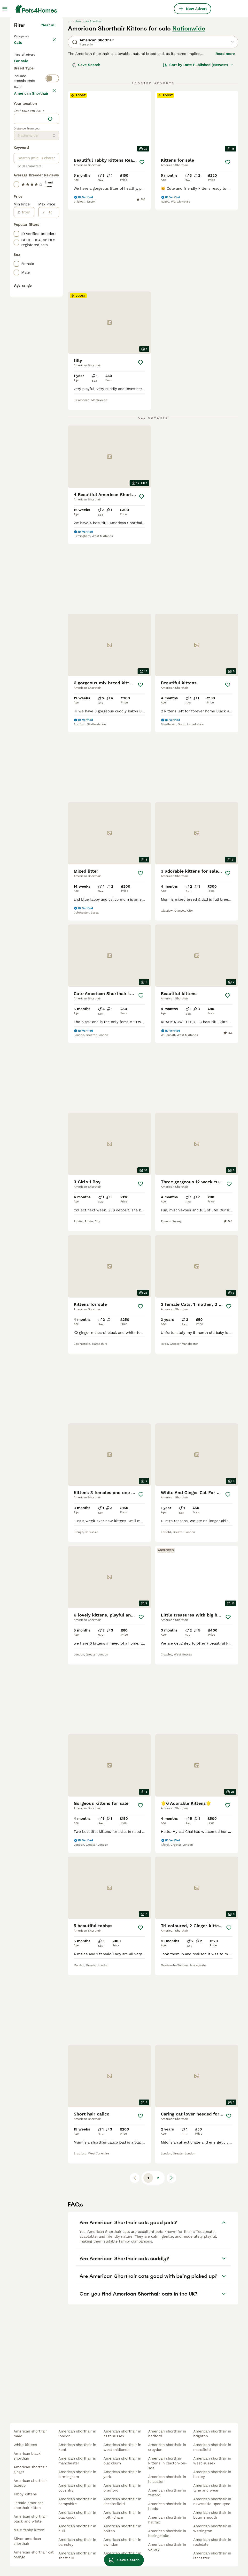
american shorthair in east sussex (122, 2433)
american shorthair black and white (30, 2518)
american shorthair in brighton (212, 2433)
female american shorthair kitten (29, 2505)
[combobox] (29, 345)
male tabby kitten (29, 2530)
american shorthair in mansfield (212, 2447)
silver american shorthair (27, 2541)
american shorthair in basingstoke (167, 2533)
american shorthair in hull (77, 2528)
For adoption (29, 165)
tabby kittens (25, 2494)
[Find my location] (50, 345)
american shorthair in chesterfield (122, 2501)
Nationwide (188, 112)
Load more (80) (42, 318)
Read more (225, 138)
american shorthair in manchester (77, 2460)
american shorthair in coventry (77, 2488)
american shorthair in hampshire (77, 2501)
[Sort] (198, 149)
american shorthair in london (77, 2433)
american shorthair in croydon (167, 2447)
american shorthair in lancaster (212, 2555)
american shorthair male (30, 2433)
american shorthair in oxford (167, 2547)
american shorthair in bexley (212, 2474)
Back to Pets (26, 120)
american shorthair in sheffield (77, 2555)
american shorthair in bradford (122, 2488)
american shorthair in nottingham (122, 2515)
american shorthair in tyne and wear (212, 2488)
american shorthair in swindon (122, 2542)
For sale (25, 154)
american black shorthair (27, 2456)
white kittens (25, 2445)
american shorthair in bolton (122, 2528)
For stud (25, 177)
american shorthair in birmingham (77, 2474)
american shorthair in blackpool (77, 2515)
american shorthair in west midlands (122, 2447)
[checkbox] (16, 230)
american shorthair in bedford (167, 2433)
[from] (27, 438)
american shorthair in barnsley (77, 2542)
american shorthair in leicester (167, 2479)
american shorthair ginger (30, 2469)
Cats (19, 131)
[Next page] (171, 2052)
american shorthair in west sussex (212, 2460)
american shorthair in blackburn (122, 2460)
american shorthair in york (122, 2474)
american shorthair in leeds (167, 2506)
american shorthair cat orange (34, 2554)
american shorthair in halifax (167, 2519)
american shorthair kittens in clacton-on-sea (167, 2463)
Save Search (86, 149)
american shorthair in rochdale (212, 2542)
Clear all (48, 109)
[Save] (142, 246)
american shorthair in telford (167, 2492)
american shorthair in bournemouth (212, 2515)
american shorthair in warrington (212, 2528)
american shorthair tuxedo (30, 2483)
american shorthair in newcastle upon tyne (212, 2501)
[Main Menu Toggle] (5, 9)
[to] (52, 438)
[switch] (52, 196)
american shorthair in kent (77, 2447)
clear (51, 207)
